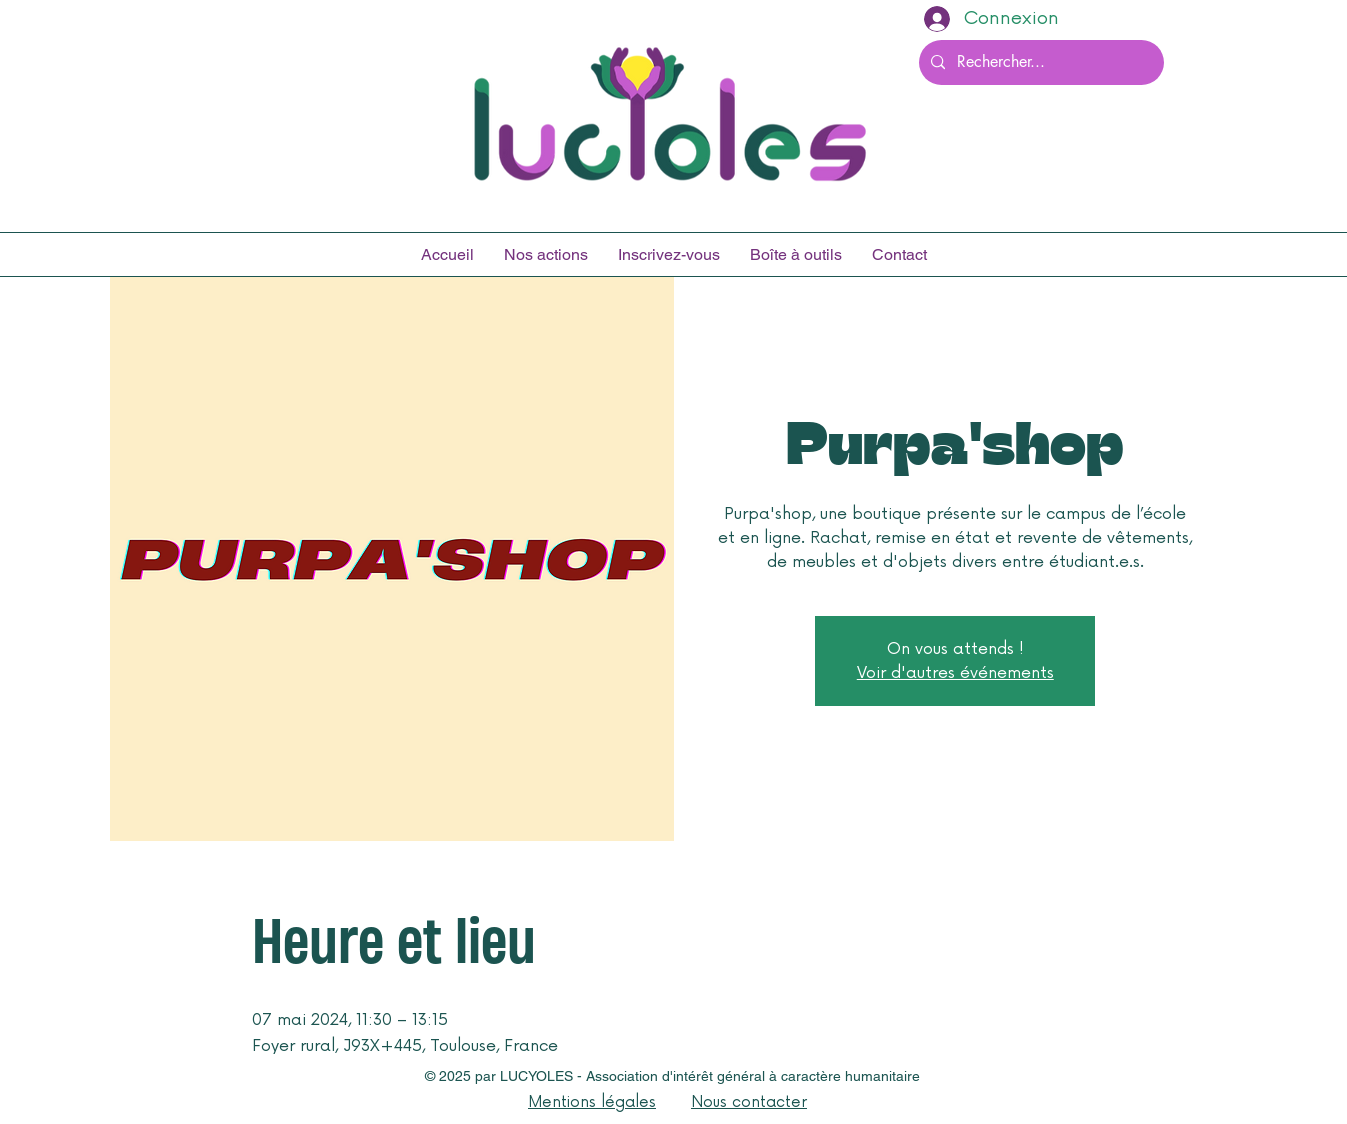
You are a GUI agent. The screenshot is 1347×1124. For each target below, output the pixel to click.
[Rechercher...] (1039, 62)
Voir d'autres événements (955, 673)
